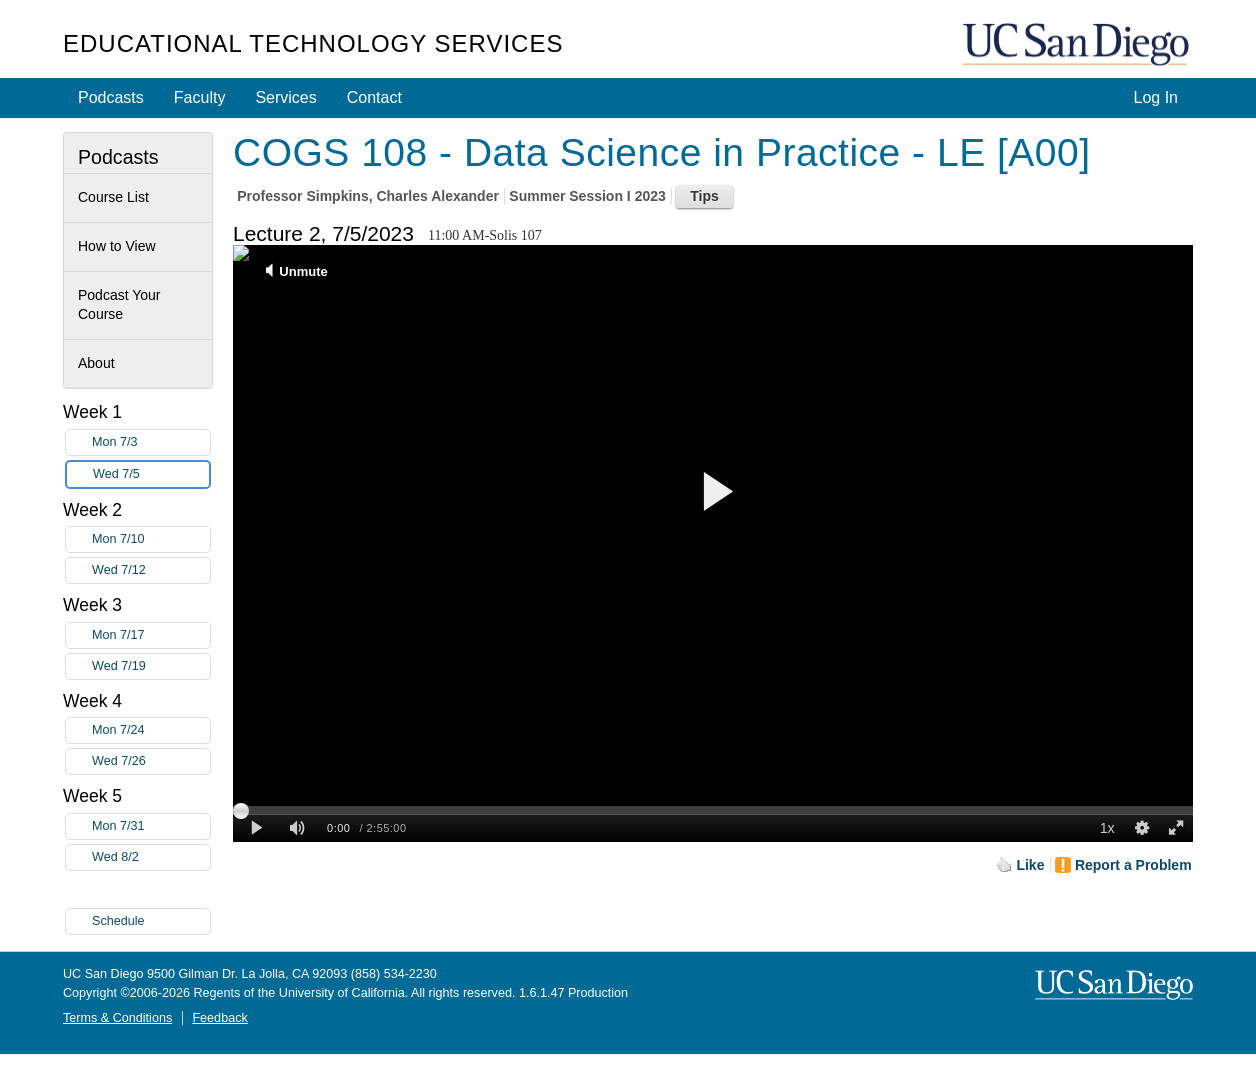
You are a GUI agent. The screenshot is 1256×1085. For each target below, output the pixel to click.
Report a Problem (1133, 865)
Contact (374, 97)
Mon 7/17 (151, 635)
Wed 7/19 (151, 666)
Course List (113, 197)
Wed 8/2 (151, 857)
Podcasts (111, 97)
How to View (117, 246)
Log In (1156, 97)
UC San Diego (1078, 45)
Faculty (200, 97)
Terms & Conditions (117, 1018)
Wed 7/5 (151, 474)
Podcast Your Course (119, 305)
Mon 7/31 (151, 826)
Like (1030, 865)
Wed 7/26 (151, 761)
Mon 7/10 (151, 539)
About (96, 363)
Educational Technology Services (313, 43)
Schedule (118, 921)
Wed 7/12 (151, 570)
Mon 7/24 (151, 730)
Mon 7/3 (151, 442)
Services (285, 97)
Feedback (219, 1018)
